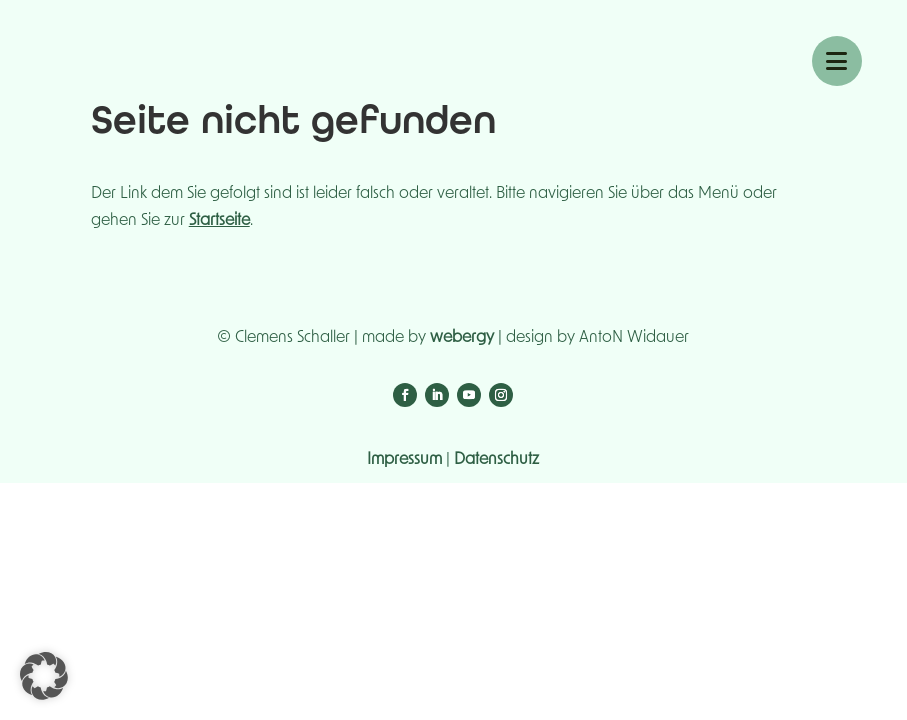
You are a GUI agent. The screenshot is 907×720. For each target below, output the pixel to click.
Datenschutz (496, 459)
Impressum (404, 459)
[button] (44, 676)
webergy (462, 337)
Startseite (219, 220)
